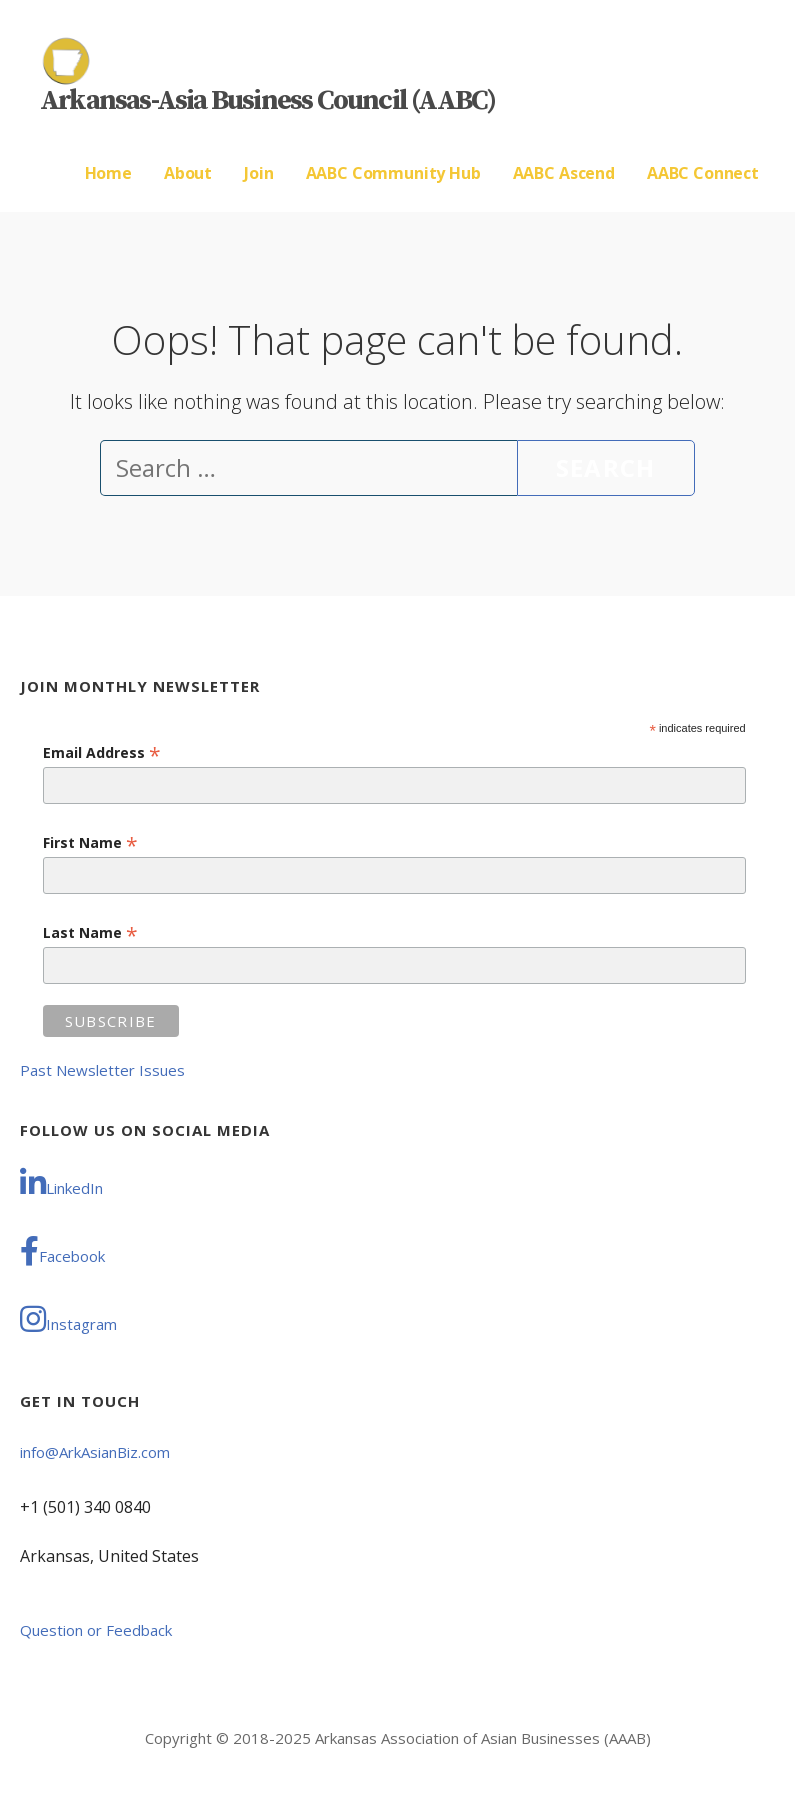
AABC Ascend (564, 173)
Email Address (102, 752)
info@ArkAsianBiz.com (95, 1452)
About (188, 173)
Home (108, 173)
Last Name (90, 932)
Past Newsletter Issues (102, 1070)
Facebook (62, 1251)
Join (258, 173)
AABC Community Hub (393, 173)
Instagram (68, 1319)
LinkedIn (61, 1183)
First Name (90, 842)
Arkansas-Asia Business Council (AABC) (267, 100)
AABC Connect (703, 173)
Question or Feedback (96, 1630)
